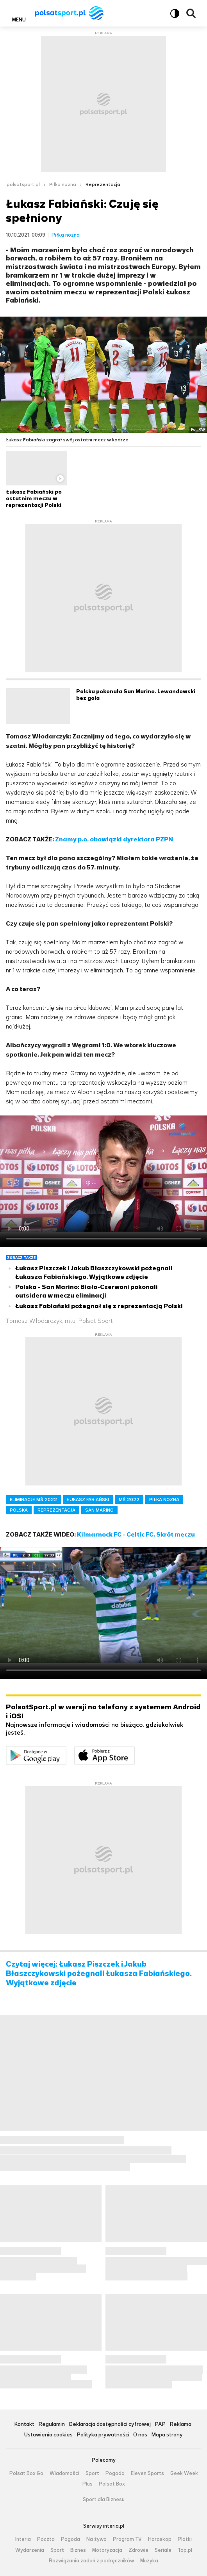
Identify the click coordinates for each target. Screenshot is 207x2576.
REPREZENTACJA (56, 1510)
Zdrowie (138, 2550)
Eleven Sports (147, 2473)
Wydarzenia (29, 2550)
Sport (92, 2473)
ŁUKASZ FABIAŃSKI (88, 1499)
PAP (160, 2424)
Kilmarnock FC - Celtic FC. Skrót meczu (136, 1534)
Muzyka (149, 2561)
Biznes (78, 2550)
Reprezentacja (103, 184)
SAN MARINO (99, 1510)
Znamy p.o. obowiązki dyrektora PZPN (114, 839)
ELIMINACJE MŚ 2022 (33, 1499)
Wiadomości (64, 2473)
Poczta (46, 2539)
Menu (19, 19)
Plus (87, 2484)
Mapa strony (167, 2435)
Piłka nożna (62, 184)
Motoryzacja (107, 2550)
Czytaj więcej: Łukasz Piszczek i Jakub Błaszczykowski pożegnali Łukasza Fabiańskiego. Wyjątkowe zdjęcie (99, 1974)
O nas (140, 2435)
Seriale (163, 2550)
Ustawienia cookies (48, 2435)
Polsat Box (112, 2484)
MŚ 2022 (129, 1499)
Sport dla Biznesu (104, 2499)
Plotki (185, 2539)
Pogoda (115, 2473)
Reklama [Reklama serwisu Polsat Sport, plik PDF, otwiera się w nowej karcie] (180, 2424)
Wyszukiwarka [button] (191, 13)
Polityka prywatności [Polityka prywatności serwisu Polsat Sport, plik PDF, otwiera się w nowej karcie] (103, 2435)
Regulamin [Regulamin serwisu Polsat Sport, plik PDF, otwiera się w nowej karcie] (51, 2424)
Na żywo (96, 2539)
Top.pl (185, 2550)
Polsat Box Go (26, 2473)
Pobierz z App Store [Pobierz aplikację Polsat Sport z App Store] (134, 1751)
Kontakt (24, 2424)
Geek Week (184, 2473)
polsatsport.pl (23, 184)
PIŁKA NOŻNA (164, 1499)
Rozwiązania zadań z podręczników (91, 2561)
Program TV (127, 2539)
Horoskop (159, 2539)
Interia (23, 2539)
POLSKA (19, 1510)
